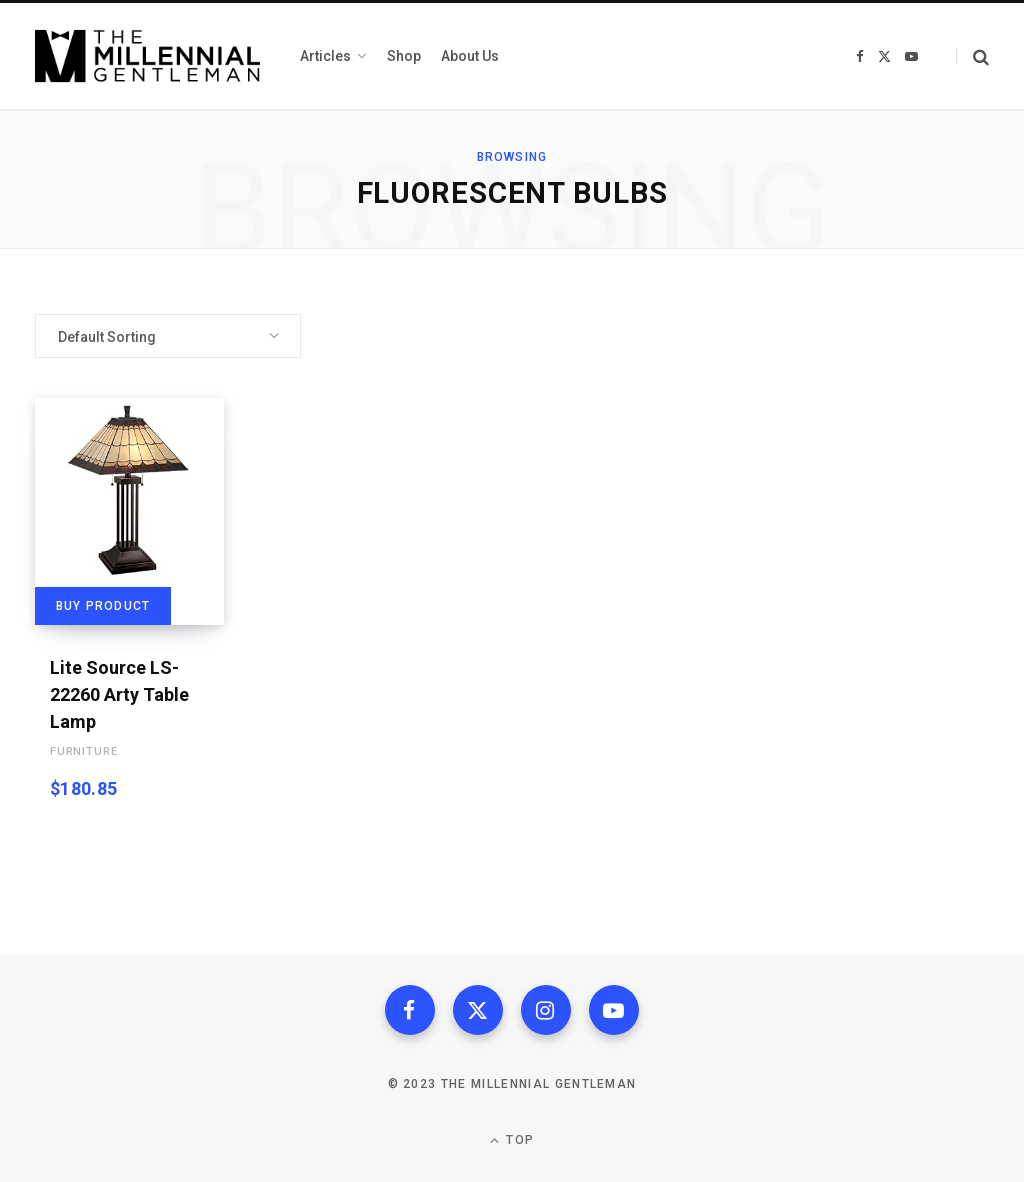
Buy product (103, 606)
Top (512, 1140)
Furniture (83, 751)
